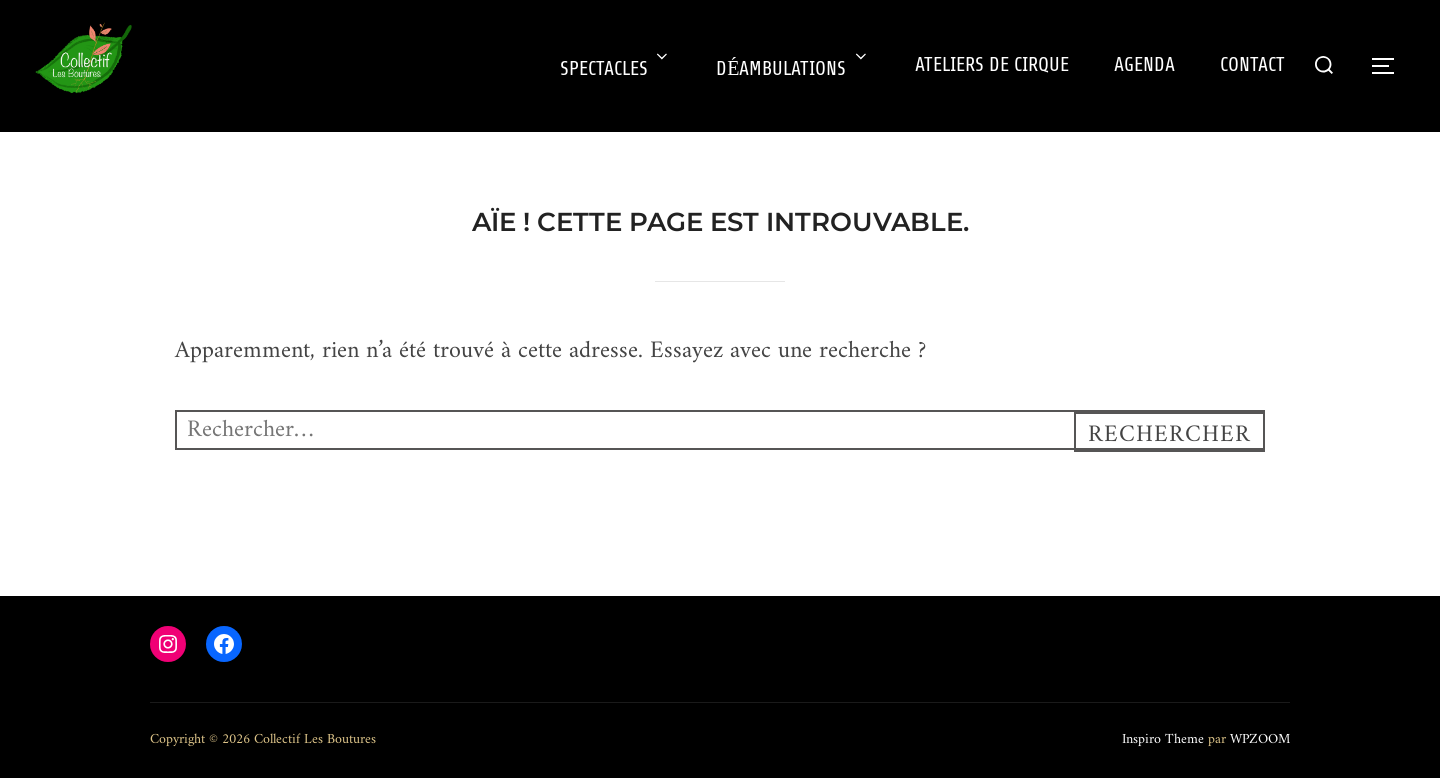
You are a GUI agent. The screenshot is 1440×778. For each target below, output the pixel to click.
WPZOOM (1260, 739)
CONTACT (1252, 65)
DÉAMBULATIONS (792, 69)
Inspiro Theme (1163, 739)
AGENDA (1144, 65)
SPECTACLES (615, 69)
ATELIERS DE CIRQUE (992, 65)
